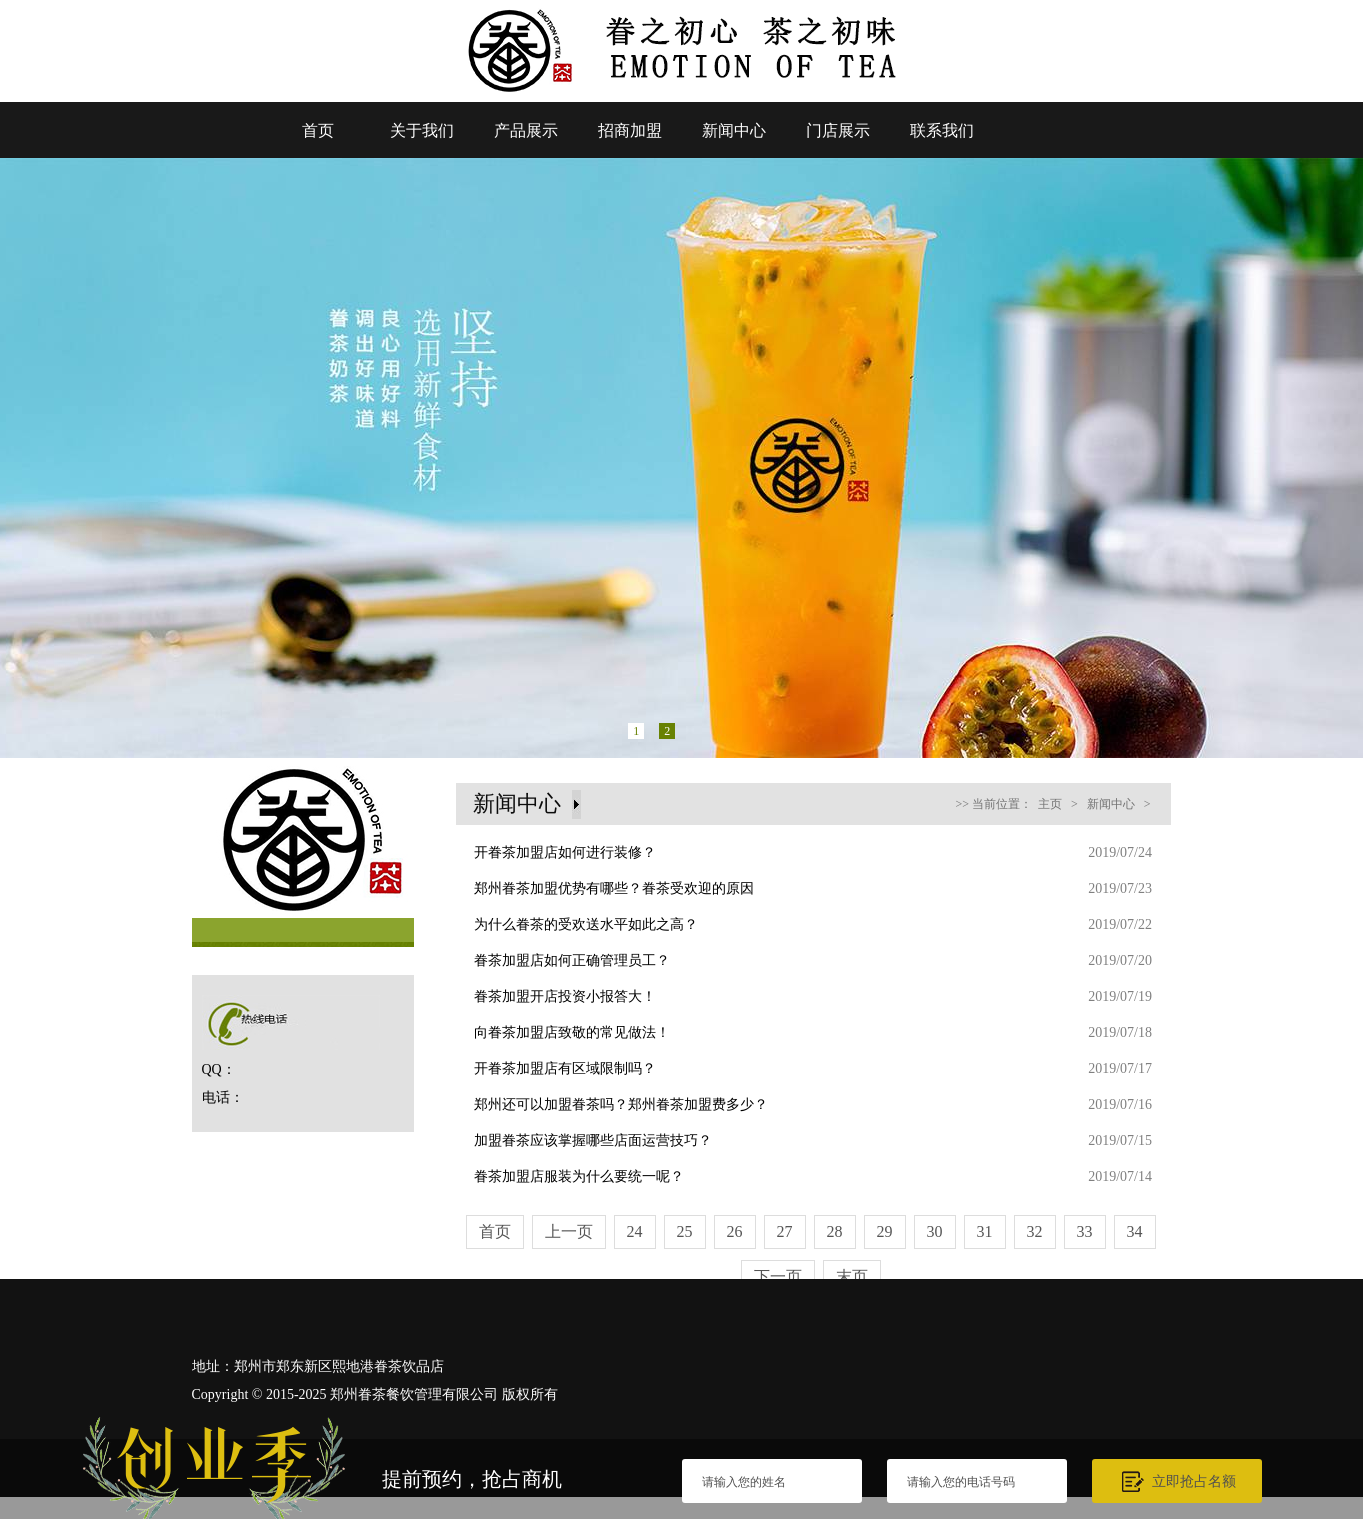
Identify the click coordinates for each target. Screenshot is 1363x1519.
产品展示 (526, 130)
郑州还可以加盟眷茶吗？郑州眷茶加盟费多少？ (621, 1104)
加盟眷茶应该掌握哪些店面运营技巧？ (593, 1140)
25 (685, 1231)
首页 (318, 130)
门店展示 (838, 130)
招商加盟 (630, 130)
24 (635, 1231)
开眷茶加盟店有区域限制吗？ (565, 1068)
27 (785, 1231)
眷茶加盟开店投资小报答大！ (565, 996)
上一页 (569, 1231)
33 (1085, 1231)
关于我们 (422, 130)
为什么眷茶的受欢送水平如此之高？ (586, 924)
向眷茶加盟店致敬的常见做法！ (572, 1032)
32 (1035, 1231)
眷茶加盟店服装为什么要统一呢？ (579, 1176)
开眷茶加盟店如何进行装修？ (565, 852)
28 (835, 1231)
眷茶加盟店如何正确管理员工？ (572, 960)
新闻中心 (734, 130)
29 (885, 1231)
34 (1135, 1231)
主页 (1050, 804)
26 (735, 1231)
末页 (852, 1276)
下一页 (778, 1276)
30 (935, 1231)
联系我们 (942, 130)
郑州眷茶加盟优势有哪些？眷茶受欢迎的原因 (614, 888)
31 (985, 1231)
